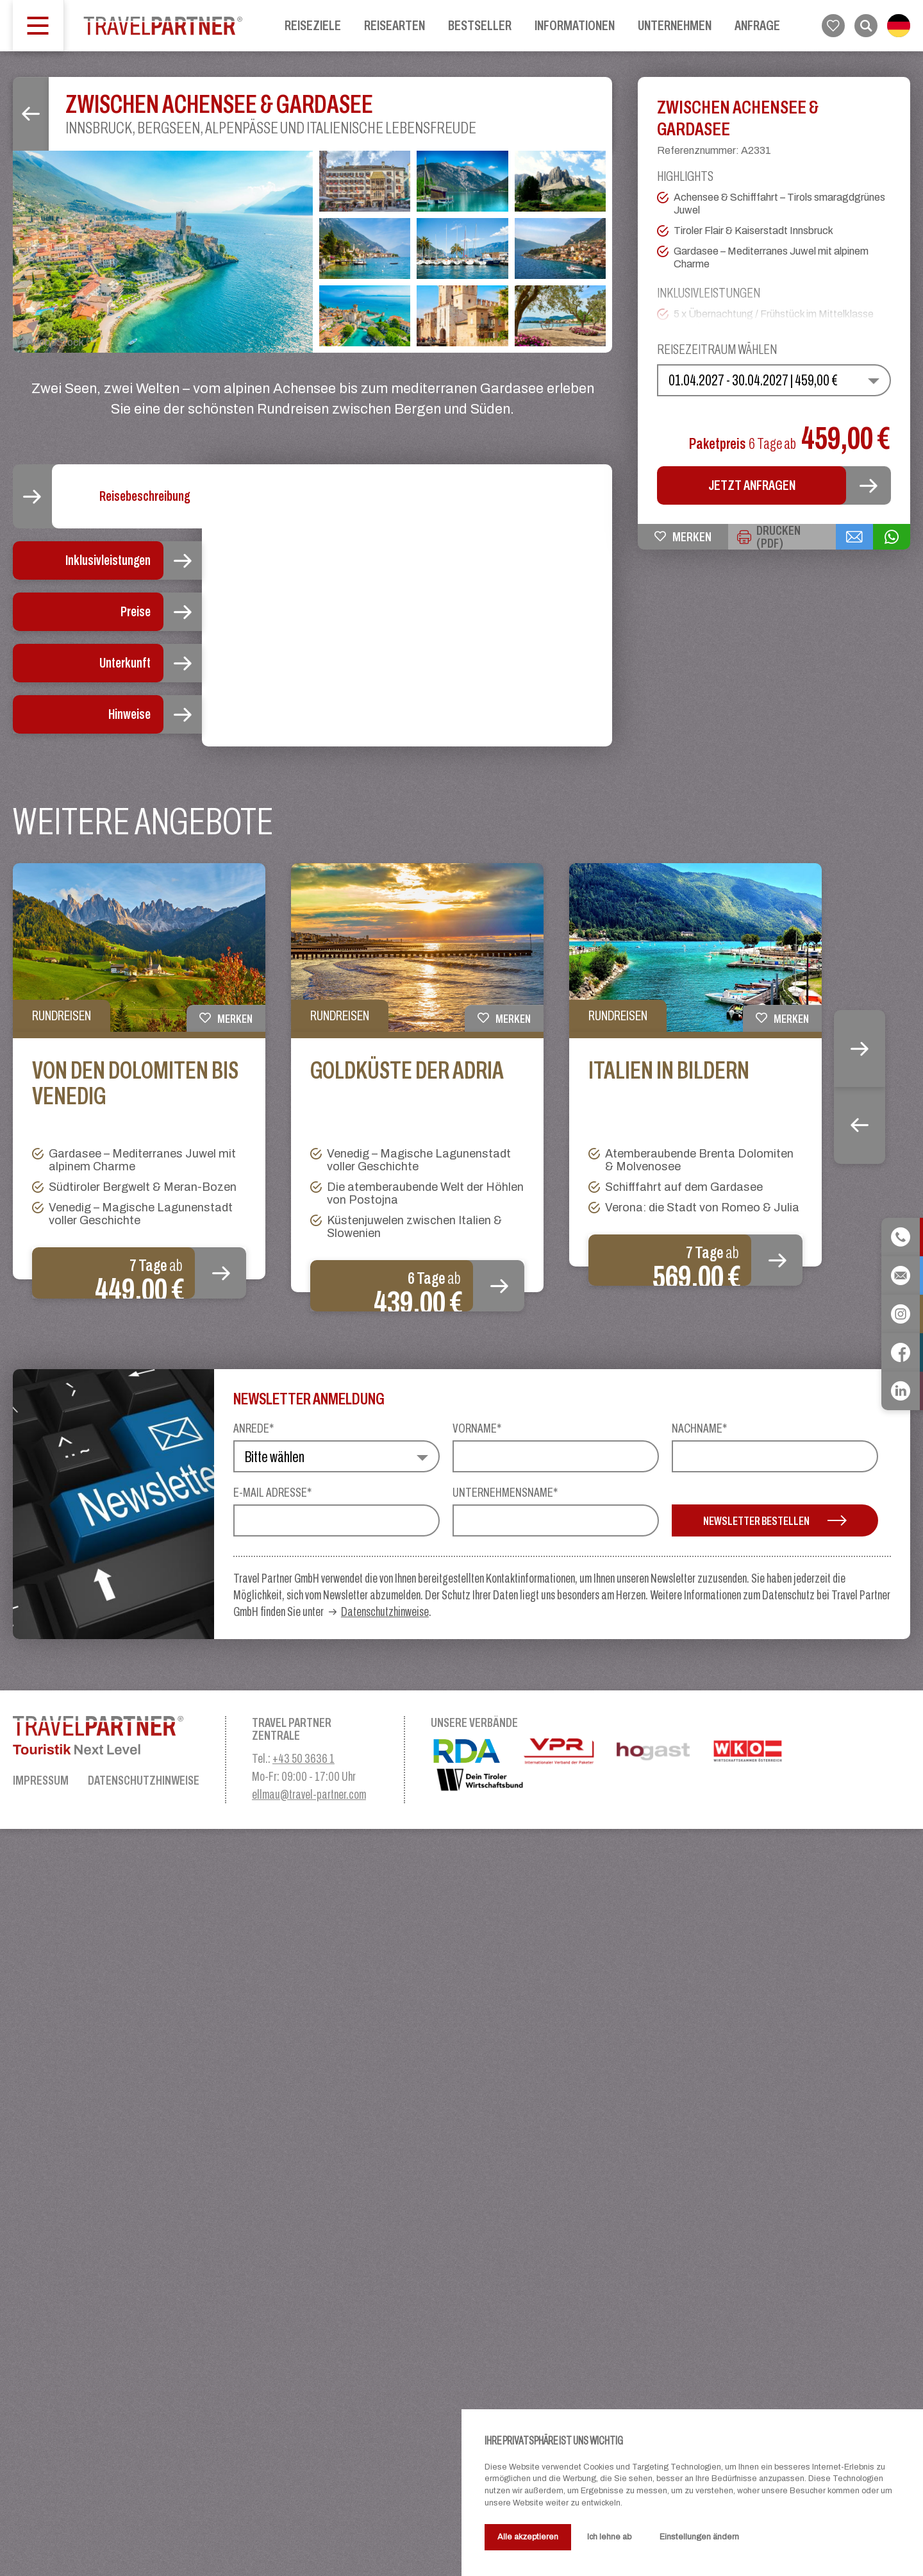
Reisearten (394, 25)
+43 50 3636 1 (303, 2505)
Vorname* (477, 2175)
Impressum (41, 2527)
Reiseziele (313, 25)
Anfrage (757, 25)
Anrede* (253, 2175)
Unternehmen (674, 25)
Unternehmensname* (505, 2239)
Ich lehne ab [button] (609, 2536)
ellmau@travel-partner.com (309, 2541)
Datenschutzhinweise (385, 2358)
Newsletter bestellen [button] (775, 2267)
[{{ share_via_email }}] (854, 537)
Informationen (575, 25)
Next (859, 1795)
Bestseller (479, 25)
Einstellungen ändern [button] (699, 2536)
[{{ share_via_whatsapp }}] (891, 537)
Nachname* (699, 2175)
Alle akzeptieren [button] (527, 2536)
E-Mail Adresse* (272, 2239)
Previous (859, 1872)
